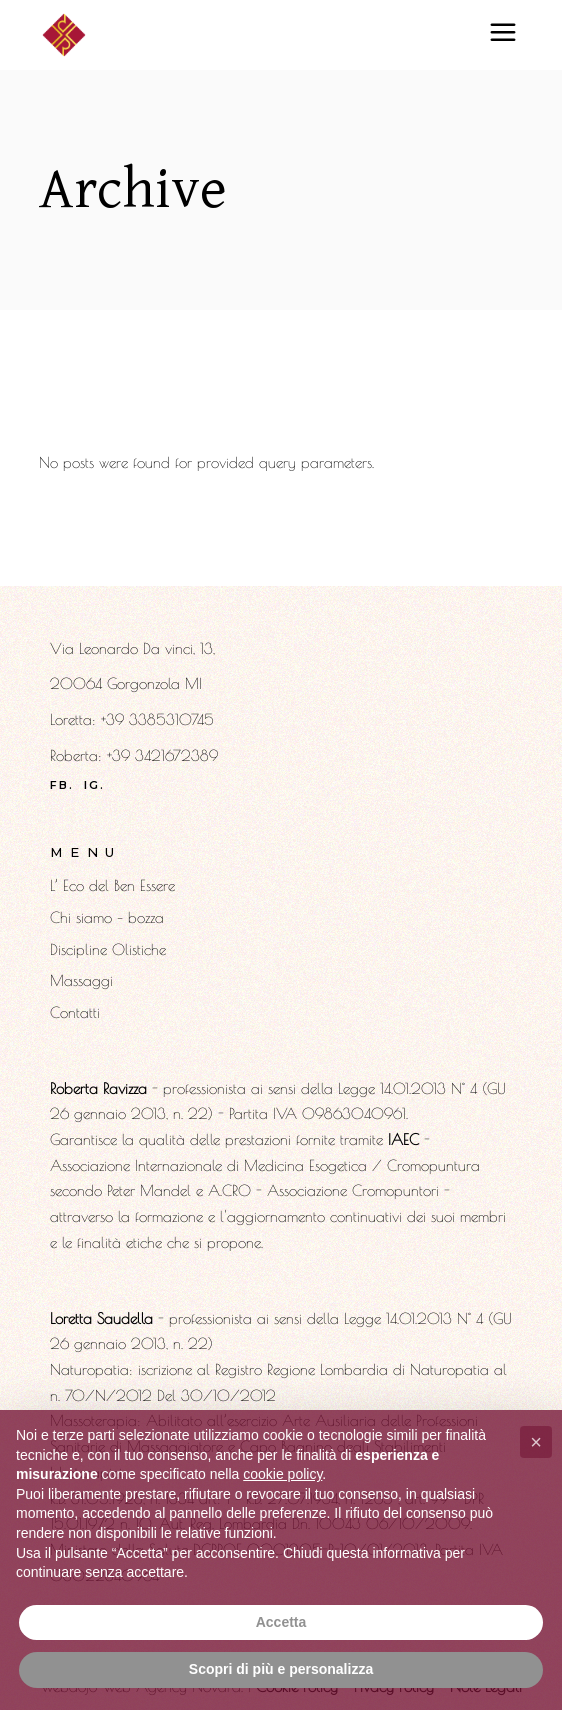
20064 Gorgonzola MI (126, 683)
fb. (62, 785)
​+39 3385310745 (157, 719)
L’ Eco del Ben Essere (112, 885)
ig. (95, 785)
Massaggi (81, 980)
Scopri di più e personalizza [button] (281, 1669)
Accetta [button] (281, 1622)
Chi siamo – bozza (107, 917)
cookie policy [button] (282, 1474)
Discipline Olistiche (108, 949)
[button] (536, 1442)
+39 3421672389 (162, 755)
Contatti (75, 1012)
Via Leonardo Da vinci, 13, (132, 648)
